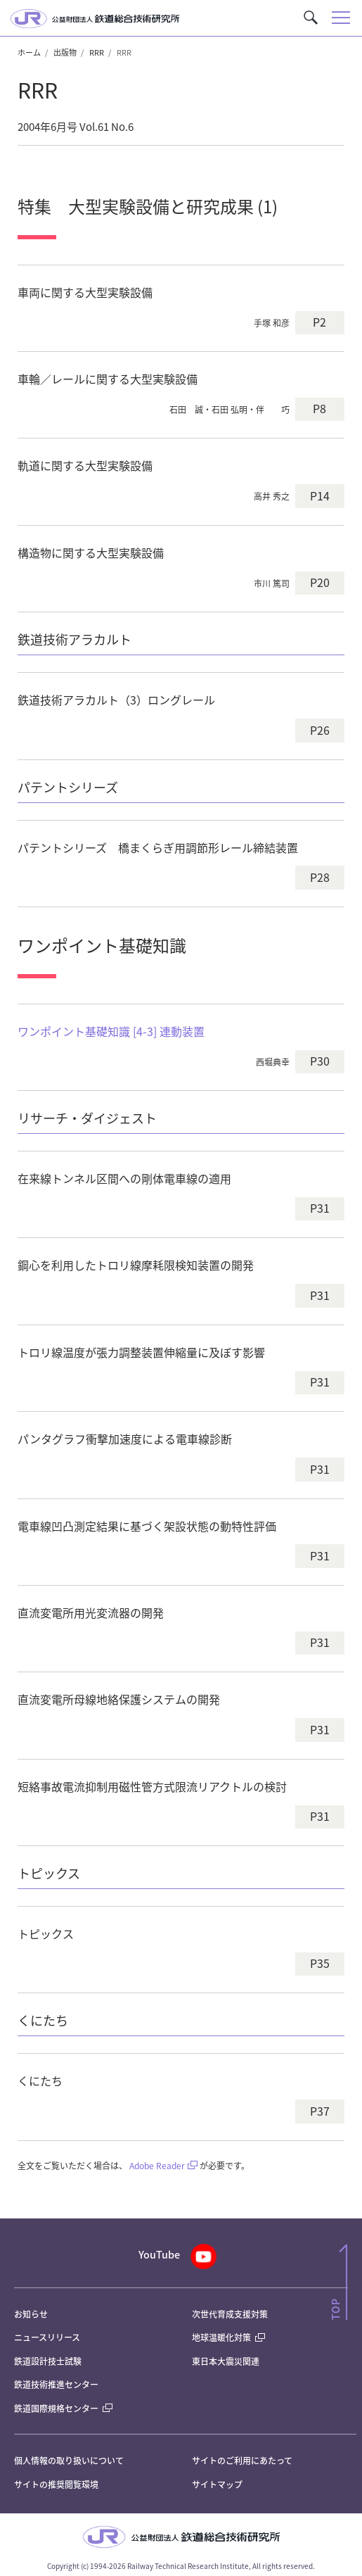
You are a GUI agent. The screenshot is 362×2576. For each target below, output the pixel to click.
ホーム (29, 52)
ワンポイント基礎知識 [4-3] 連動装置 (111, 1031)
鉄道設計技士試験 (48, 2361)
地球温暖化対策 (221, 2337)
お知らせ (31, 2314)
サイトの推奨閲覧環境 (56, 2484)
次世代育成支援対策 (230, 2314)
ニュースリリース (47, 2337)
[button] (310, 18)
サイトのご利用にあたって (242, 2460)
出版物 (65, 52)
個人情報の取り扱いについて (69, 2460)
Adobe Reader (157, 2165)
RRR (96, 52)
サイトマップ (217, 2484)
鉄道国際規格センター (63, 2408)
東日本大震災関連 (225, 2361)
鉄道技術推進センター (56, 2384)
